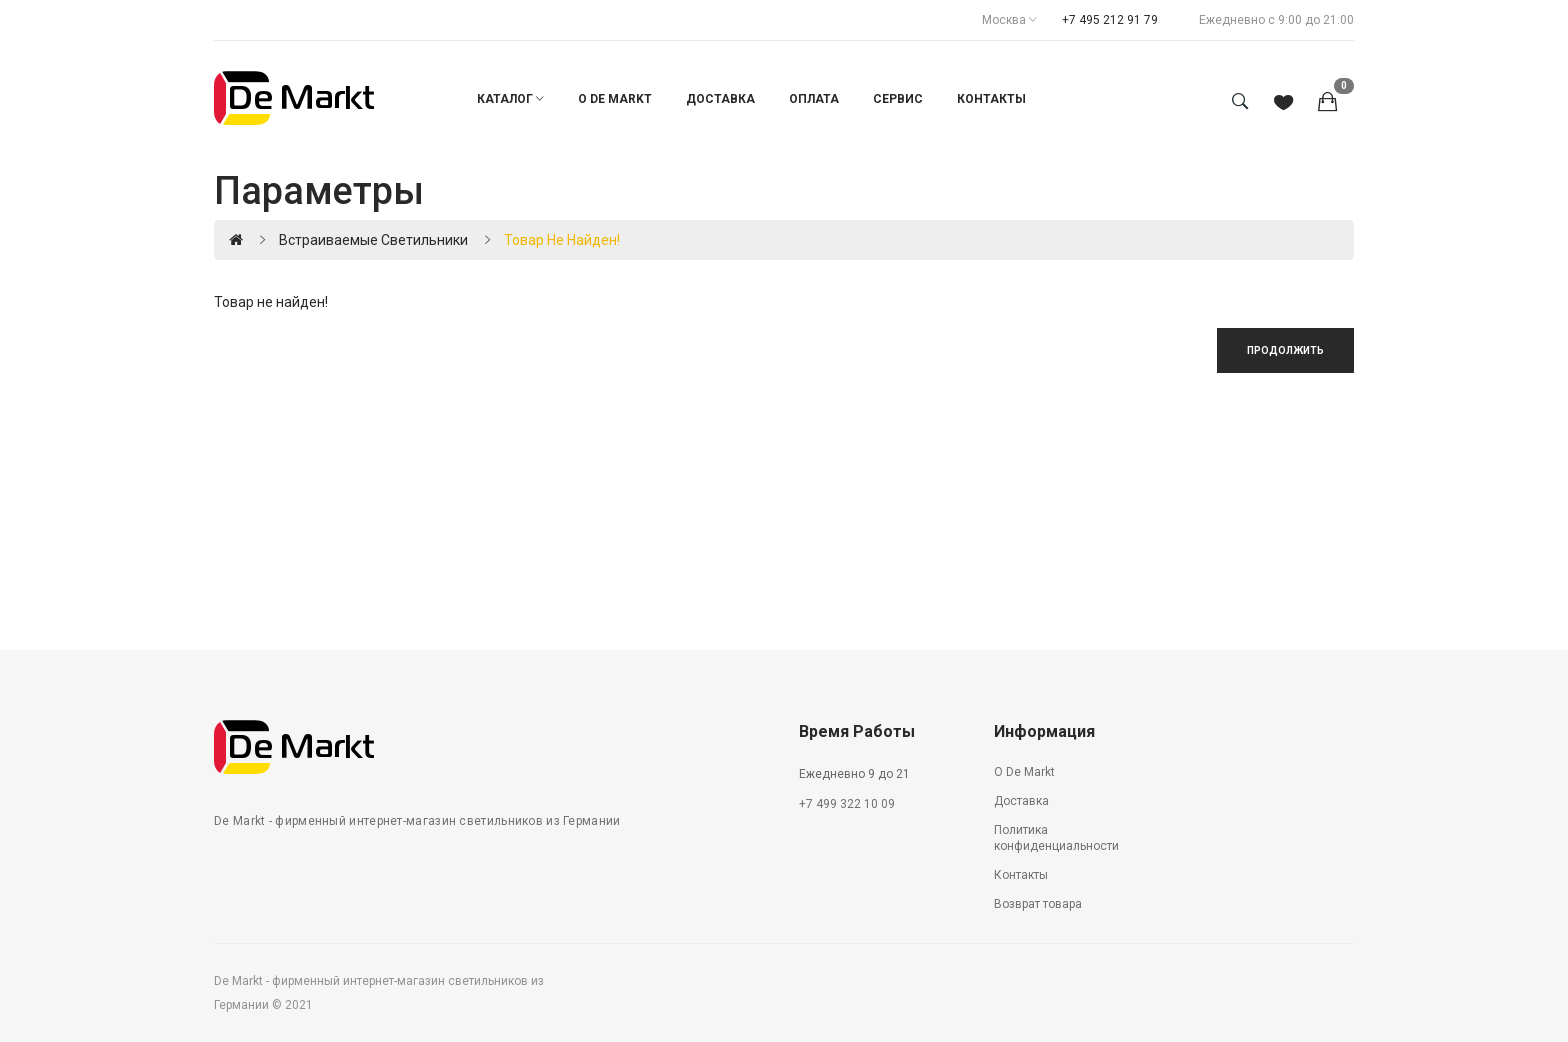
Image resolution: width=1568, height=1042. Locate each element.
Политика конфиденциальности (1056, 838)
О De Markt (1024, 772)
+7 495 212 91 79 (1110, 20)
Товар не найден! (562, 240)
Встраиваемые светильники (373, 240)
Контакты (1021, 875)
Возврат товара (1038, 904)
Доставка (1021, 801)
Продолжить (1285, 350)
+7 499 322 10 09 (847, 804)
